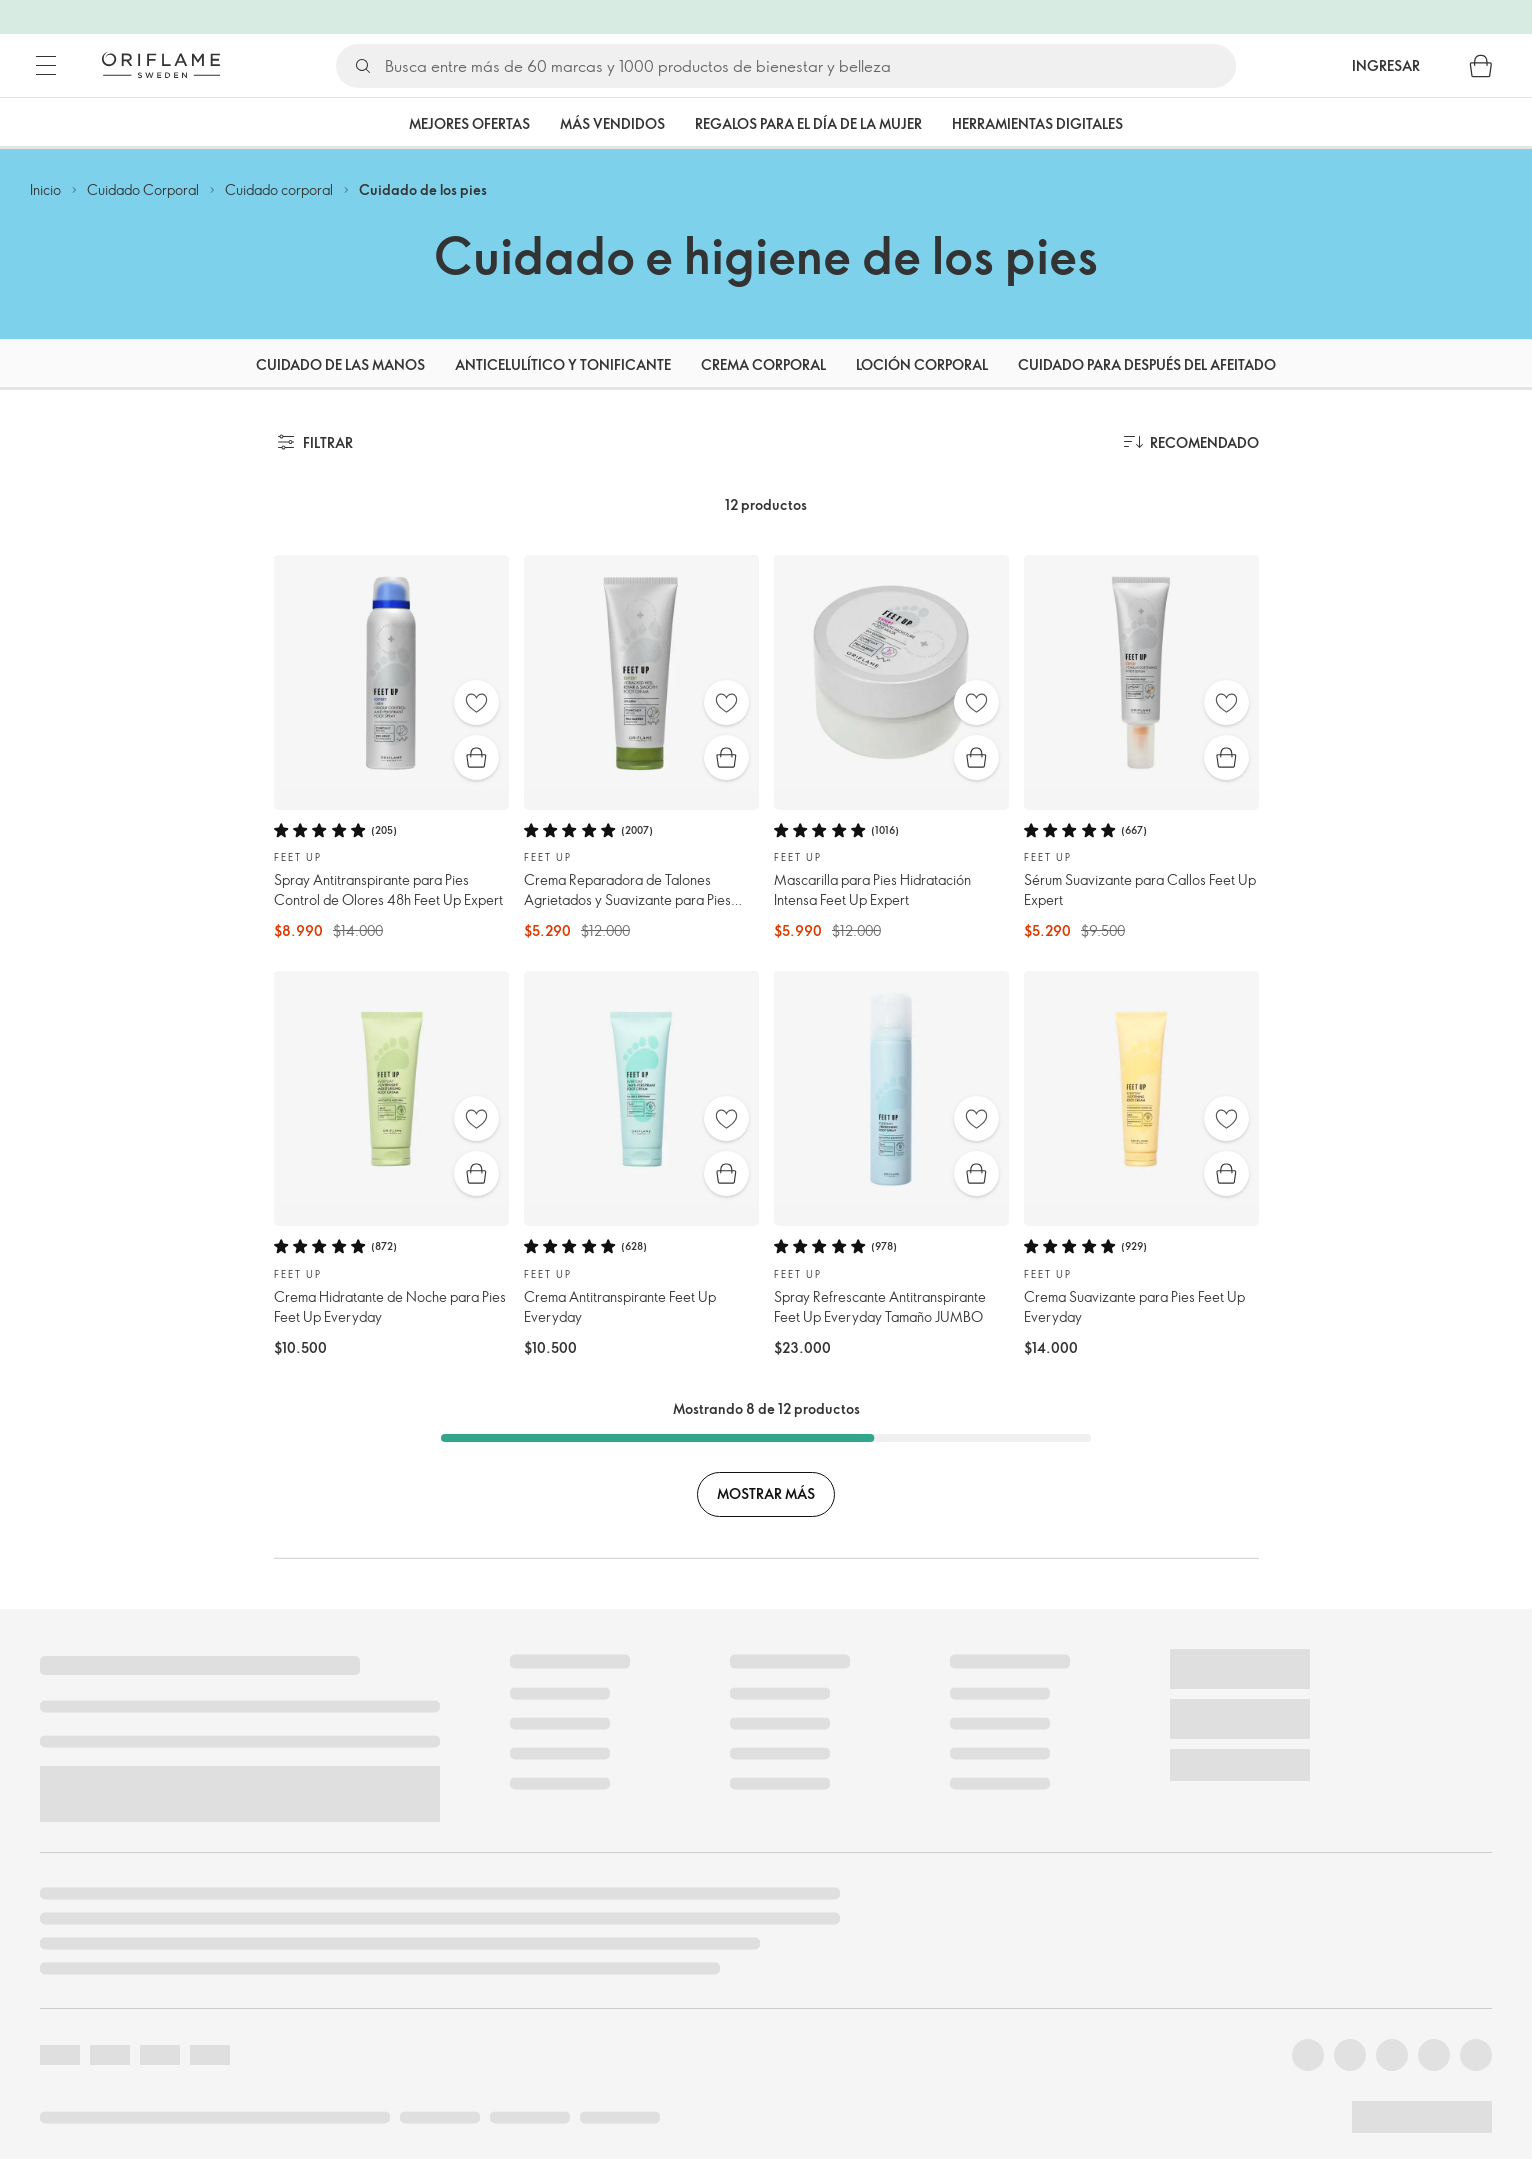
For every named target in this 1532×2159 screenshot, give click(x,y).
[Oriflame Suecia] (161, 65)
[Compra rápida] (476, 757)
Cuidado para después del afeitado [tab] (1147, 364)
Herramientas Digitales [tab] (1037, 123)
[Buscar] (809, 66)
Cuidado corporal (279, 189)
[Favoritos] (476, 702)
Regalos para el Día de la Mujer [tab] (808, 123)
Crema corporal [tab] (763, 364)
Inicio (45, 189)
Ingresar (1386, 65)
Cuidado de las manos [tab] (340, 364)
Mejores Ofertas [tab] (469, 123)
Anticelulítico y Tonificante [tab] (563, 364)
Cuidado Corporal (143, 189)
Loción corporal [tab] (922, 364)
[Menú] (46, 66)
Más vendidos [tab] (612, 123)
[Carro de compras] (1481, 66)
